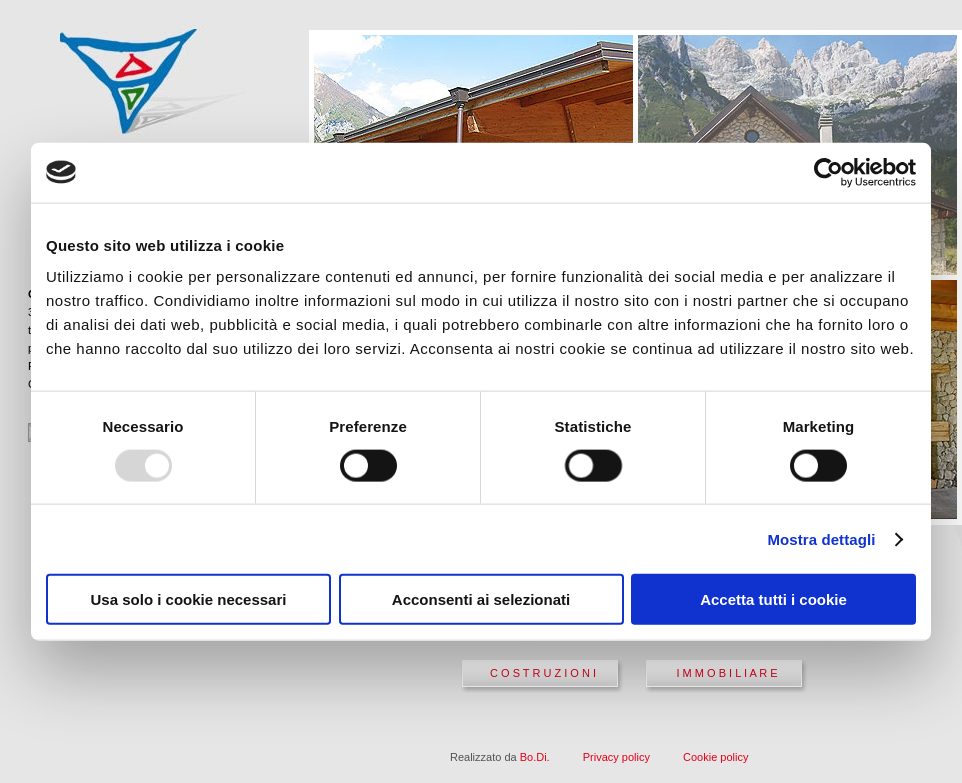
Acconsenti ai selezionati (481, 599)
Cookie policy (715, 757)
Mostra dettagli (821, 538)
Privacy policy (616, 757)
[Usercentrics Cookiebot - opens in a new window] (828, 172)
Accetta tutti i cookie (773, 599)
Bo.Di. (535, 757)
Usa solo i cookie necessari (189, 599)
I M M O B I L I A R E (726, 673)
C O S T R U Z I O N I (543, 673)
